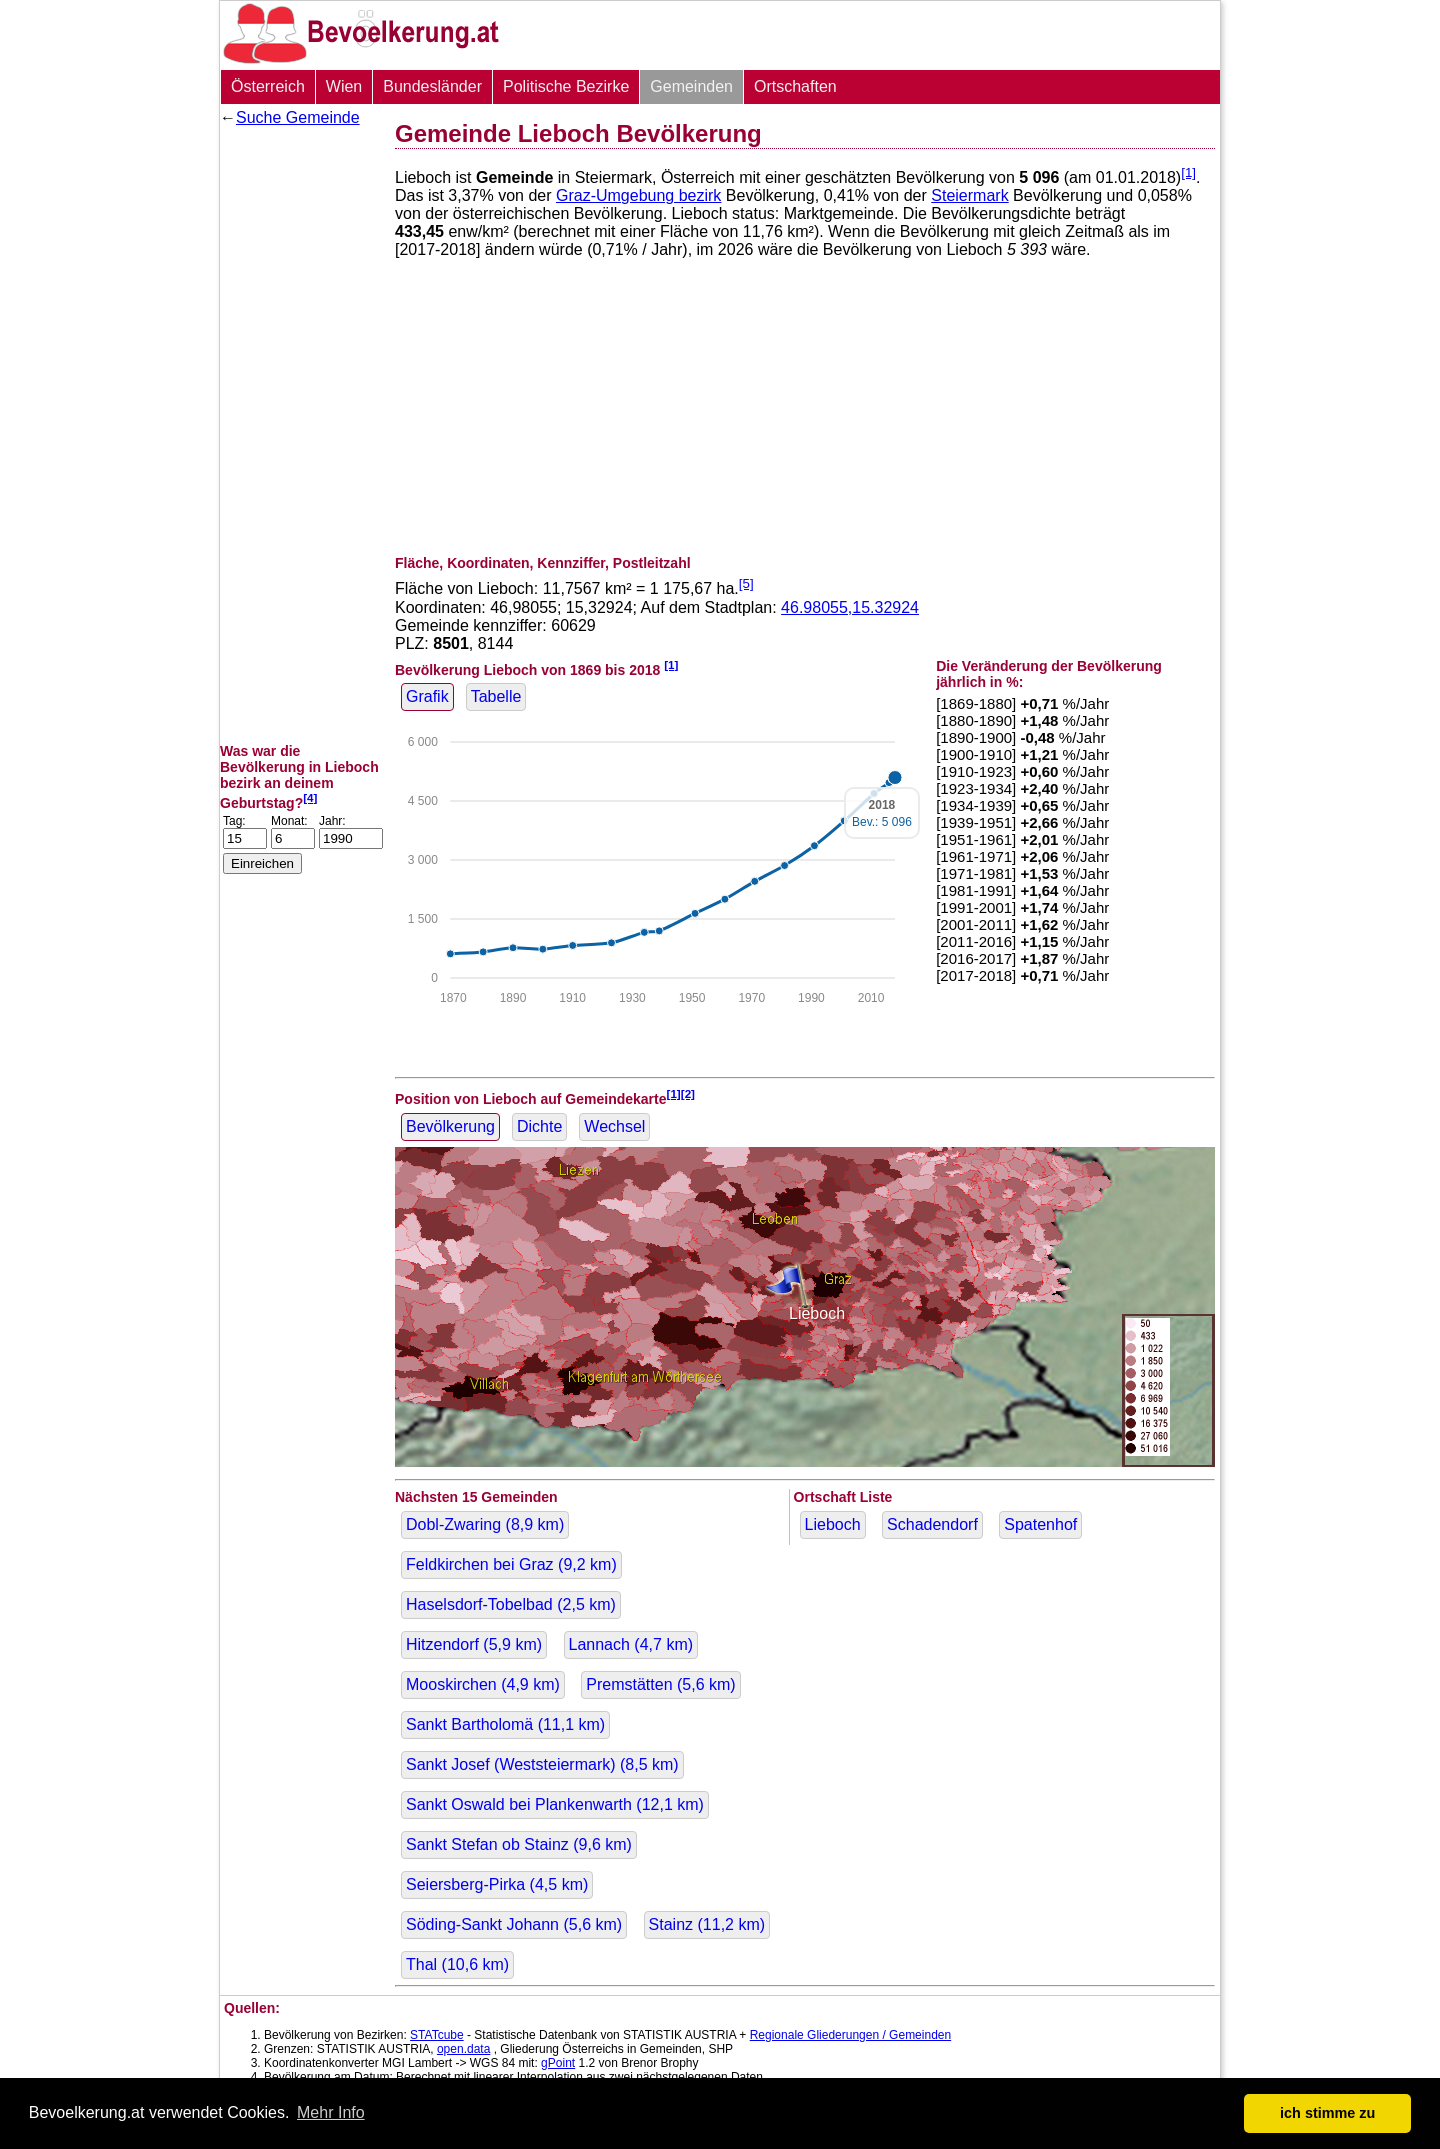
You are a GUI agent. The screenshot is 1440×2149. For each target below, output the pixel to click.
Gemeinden (691, 86)
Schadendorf (932, 1524)
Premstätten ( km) (660, 1684)
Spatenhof (1040, 1524)
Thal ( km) (457, 1964)
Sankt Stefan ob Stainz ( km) (519, 1844)
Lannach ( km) (631, 1644)
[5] (746, 583)
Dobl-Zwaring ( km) (485, 1524)
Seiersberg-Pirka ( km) (497, 1884)
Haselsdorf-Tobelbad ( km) (511, 1604)
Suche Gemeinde (298, 117)
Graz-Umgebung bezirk (638, 195)
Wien (344, 86)
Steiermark (969, 195)
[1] (1188, 172)
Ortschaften (795, 86)
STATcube (437, 2035)
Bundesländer (432, 86)
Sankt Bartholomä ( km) (505, 1724)
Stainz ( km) (707, 1924)
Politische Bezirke (566, 86)
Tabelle (496, 696)
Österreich (268, 86)
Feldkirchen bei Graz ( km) (511, 1564)
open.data (463, 2049)
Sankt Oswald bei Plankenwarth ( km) (555, 1804)
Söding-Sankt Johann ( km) (514, 1924)
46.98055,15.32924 (850, 607)
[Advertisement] (300, 435)
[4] (310, 797)
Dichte (539, 1126)
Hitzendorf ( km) (474, 1644)
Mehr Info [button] (331, 2112)
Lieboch (833, 1524)
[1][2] (681, 1093)
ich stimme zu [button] (1327, 2113)
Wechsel (614, 1126)
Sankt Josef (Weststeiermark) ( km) (542, 1764)
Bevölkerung (450, 1126)
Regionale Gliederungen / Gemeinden (850, 2035)
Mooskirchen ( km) (483, 1684)
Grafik (427, 696)
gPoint (558, 2063)
